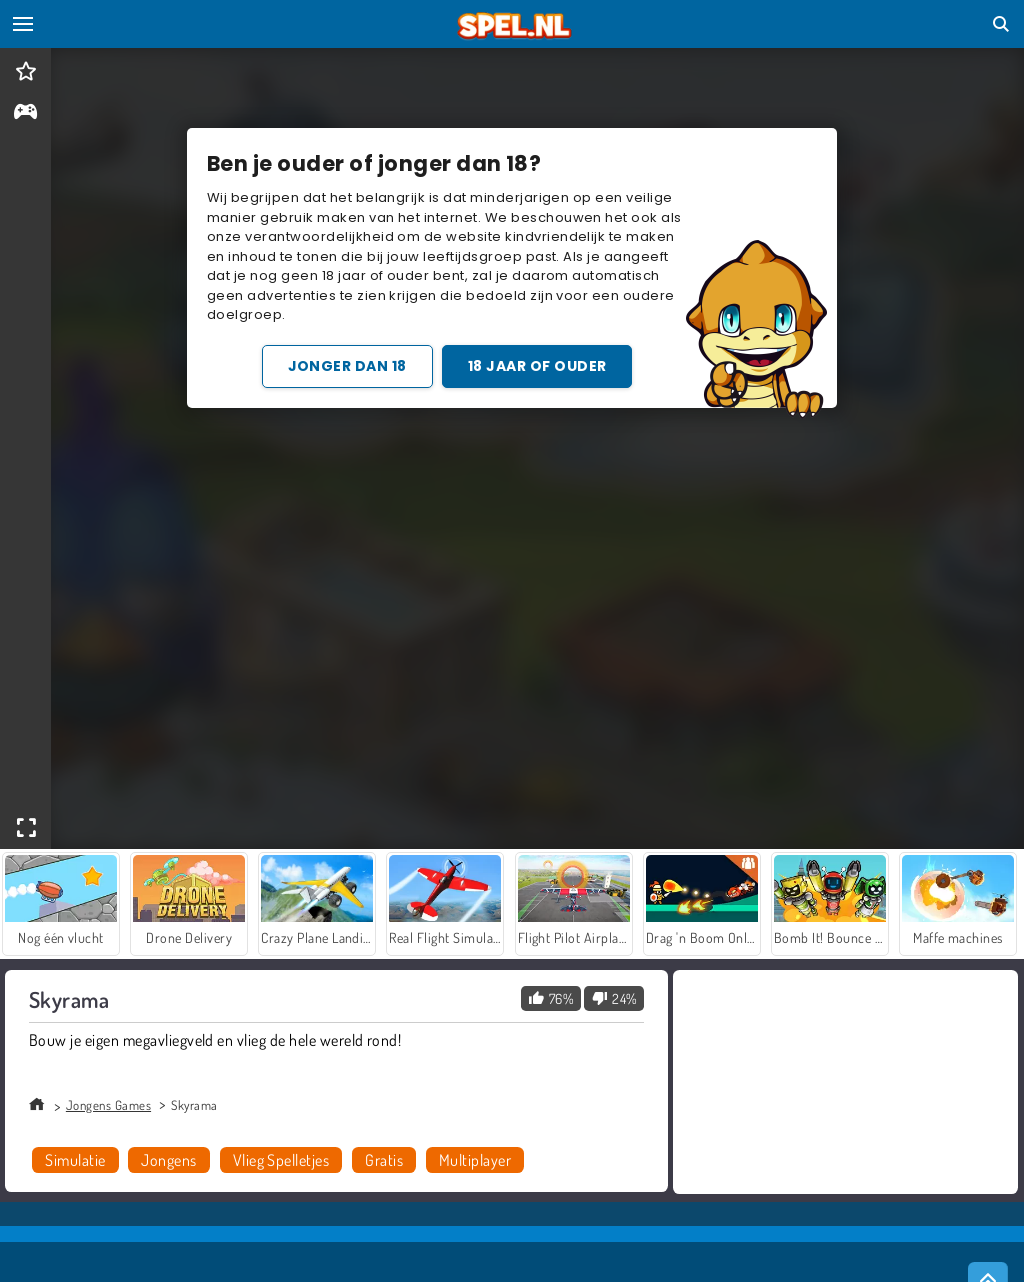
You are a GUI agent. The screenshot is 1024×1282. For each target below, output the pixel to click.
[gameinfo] (25, 113)
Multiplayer (475, 1160)
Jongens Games (108, 1105)
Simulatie (75, 1160)
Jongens (168, 1160)
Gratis (384, 1160)
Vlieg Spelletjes (281, 1160)
